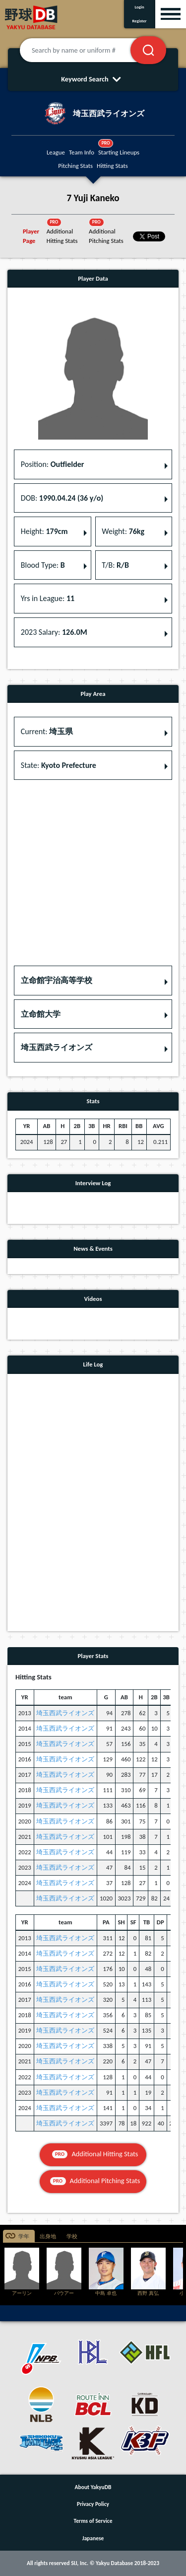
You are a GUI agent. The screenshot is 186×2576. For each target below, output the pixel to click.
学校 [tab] (71, 2236)
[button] (93, 980)
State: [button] (58, 765)
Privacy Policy (93, 2503)
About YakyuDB (93, 2487)
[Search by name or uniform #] (87, 50)
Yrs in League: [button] (47, 598)
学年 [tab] (23, 2236)
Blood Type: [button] (43, 565)
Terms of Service (93, 2520)
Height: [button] (44, 531)
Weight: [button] (123, 531)
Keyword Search (93, 79)
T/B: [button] (115, 565)
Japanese (93, 2538)
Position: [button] (52, 464)
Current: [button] (47, 731)
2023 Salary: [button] (54, 632)
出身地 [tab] (48, 2236)
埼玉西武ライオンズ (65, 1713)
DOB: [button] (62, 498)
